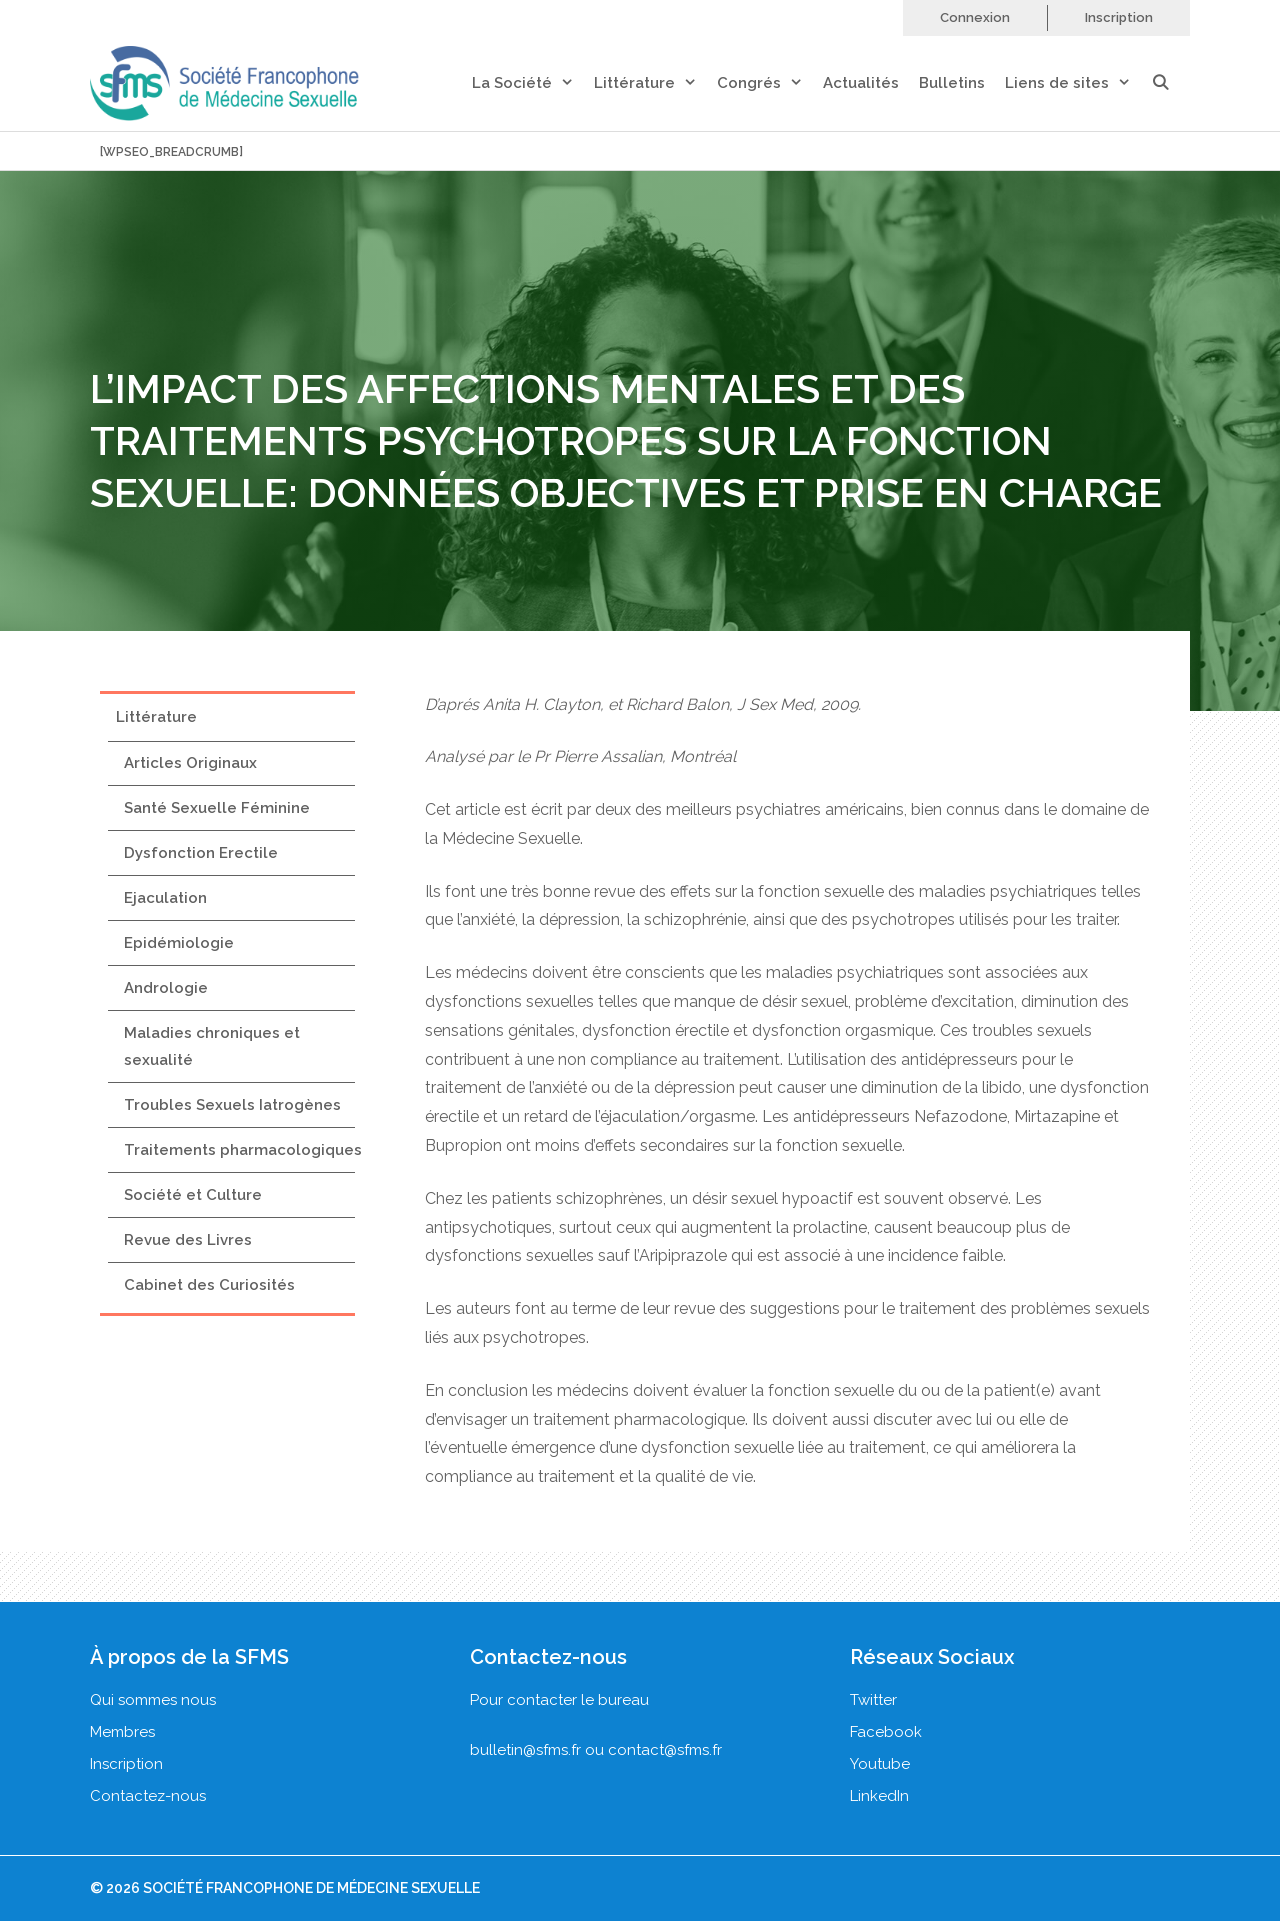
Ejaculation (165, 898)
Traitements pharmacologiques (243, 1150)
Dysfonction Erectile (201, 853)
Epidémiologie (179, 943)
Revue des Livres (188, 1240)
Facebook (886, 1732)
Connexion (975, 17)
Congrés (770, 83)
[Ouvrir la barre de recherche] (1170, 83)
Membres (122, 1732)
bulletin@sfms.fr (525, 1750)
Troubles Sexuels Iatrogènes (232, 1105)
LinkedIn (879, 1796)
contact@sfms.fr (665, 1750)
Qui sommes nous (153, 1700)
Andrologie (166, 988)
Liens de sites (1078, 83)
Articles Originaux (190, 763)
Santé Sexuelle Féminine (217, 808)
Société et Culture (193, 1195)
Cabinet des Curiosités (209, 1285)
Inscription (1119, 17)
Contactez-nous (148, 1796)
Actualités (861, 83)
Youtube (880, 1764)
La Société (533, 83)
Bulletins (952, 83)
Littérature (655, 83)
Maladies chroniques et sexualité (212, 1046)
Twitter (873, 1700)
